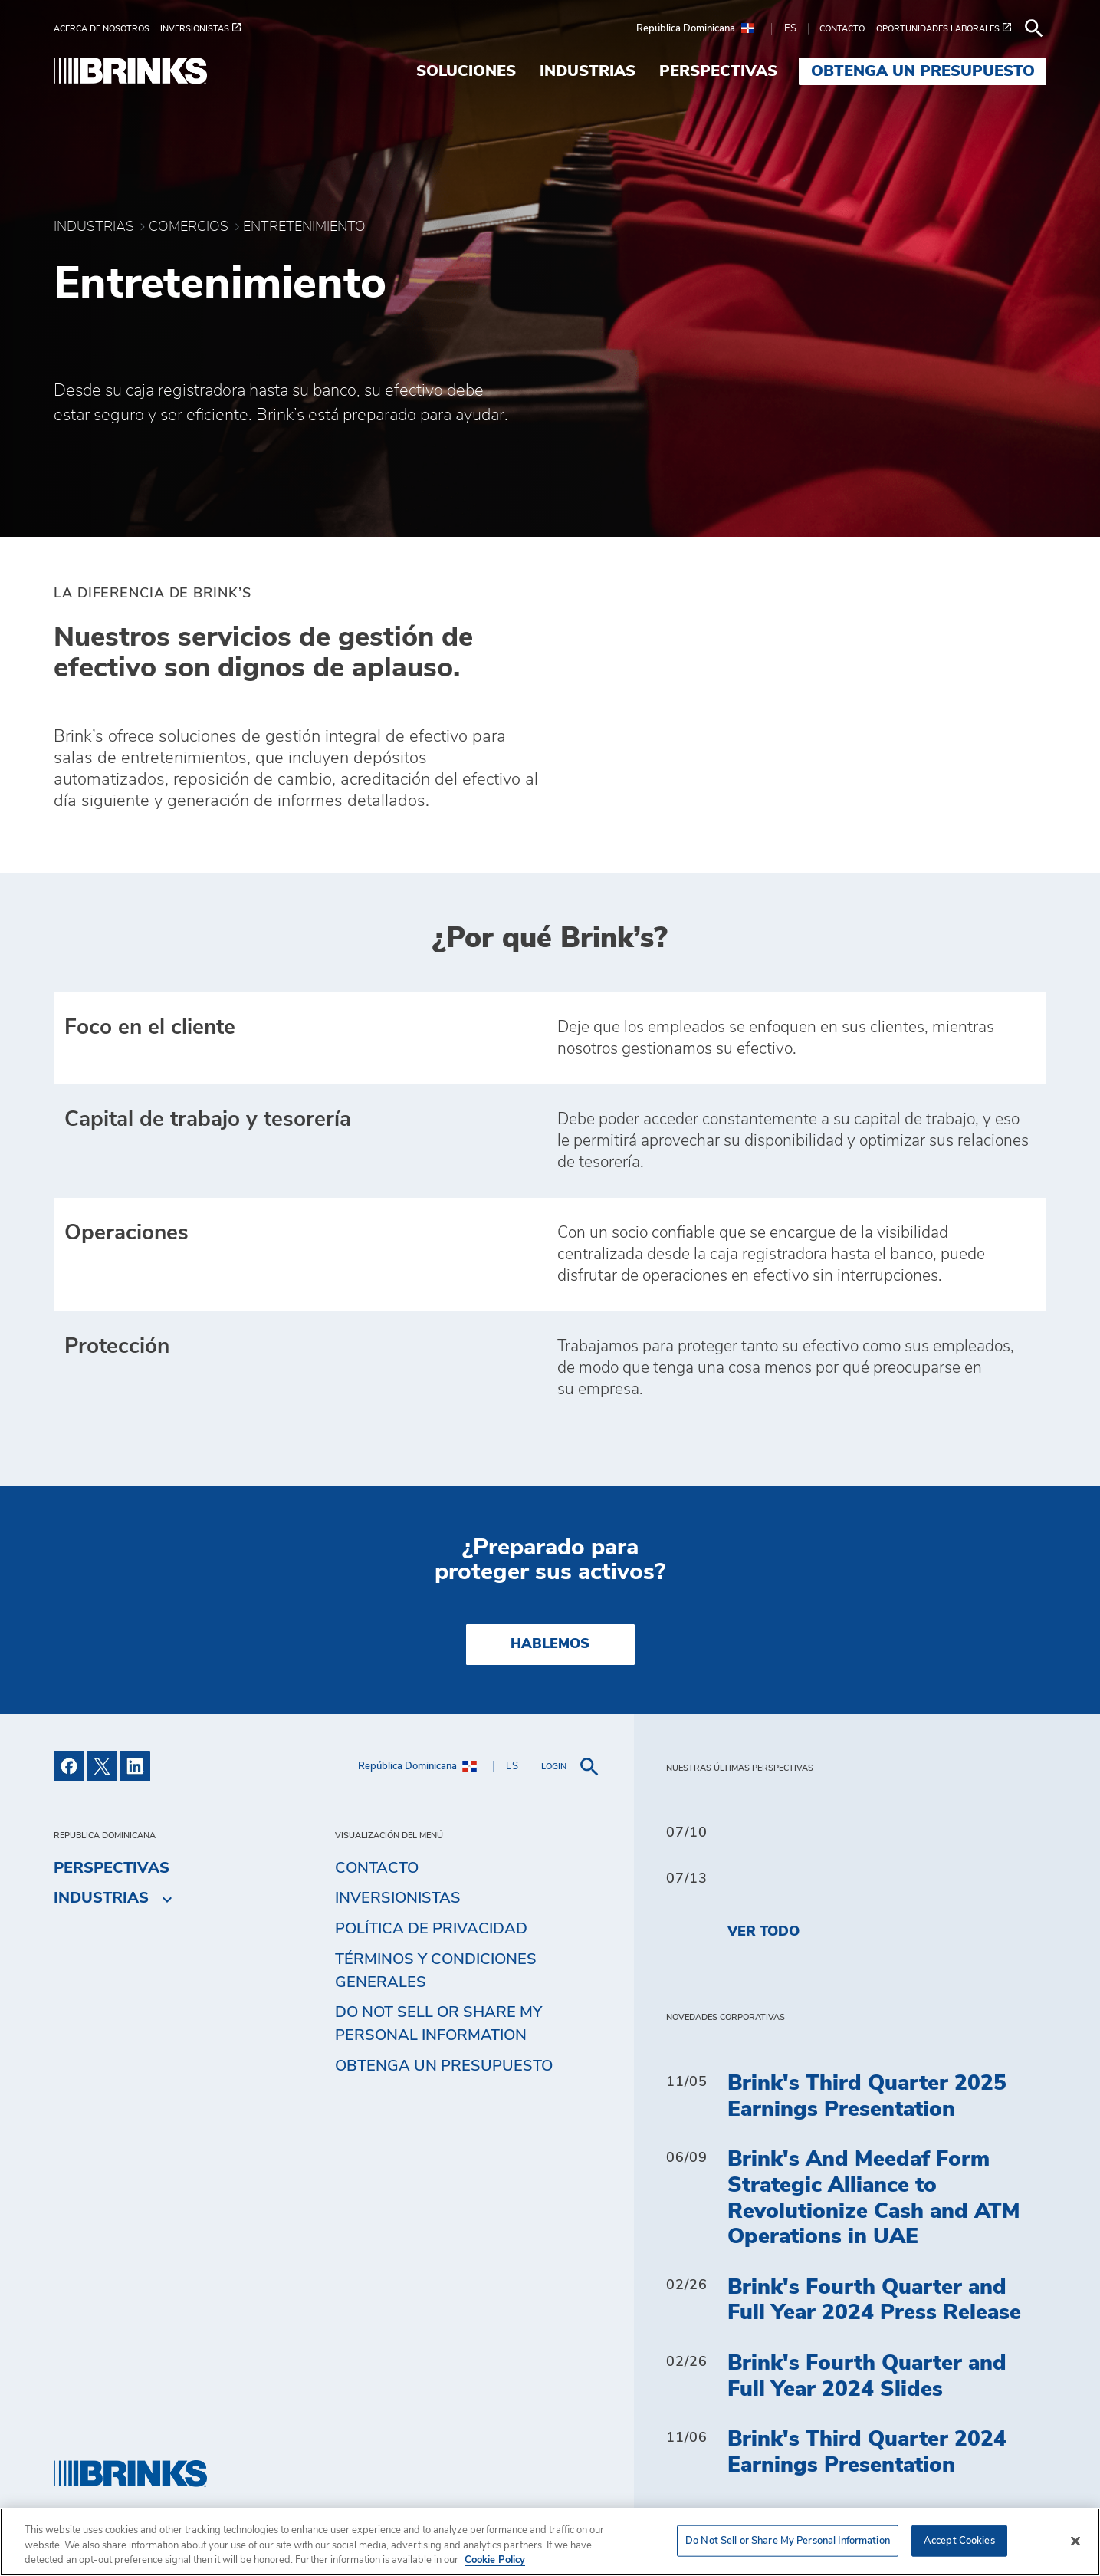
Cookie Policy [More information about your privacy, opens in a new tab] (495, 2560)
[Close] (1075, 2541)
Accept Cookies (959, 2540)
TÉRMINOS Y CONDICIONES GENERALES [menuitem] (436, 1971)
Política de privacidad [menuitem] (431, 1928)
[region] (550, 2542)
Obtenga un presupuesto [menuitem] (923, 71)
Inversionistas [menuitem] (398, 1898)
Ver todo (763, 1932)
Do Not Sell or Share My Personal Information (438, 2024)
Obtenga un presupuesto (444, 2066)
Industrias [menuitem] (587, 71)
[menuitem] (107, 29)
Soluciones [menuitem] (466, 71)
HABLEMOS (550, 1644)
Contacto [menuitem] (377, 1868)
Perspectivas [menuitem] (718, 71)
